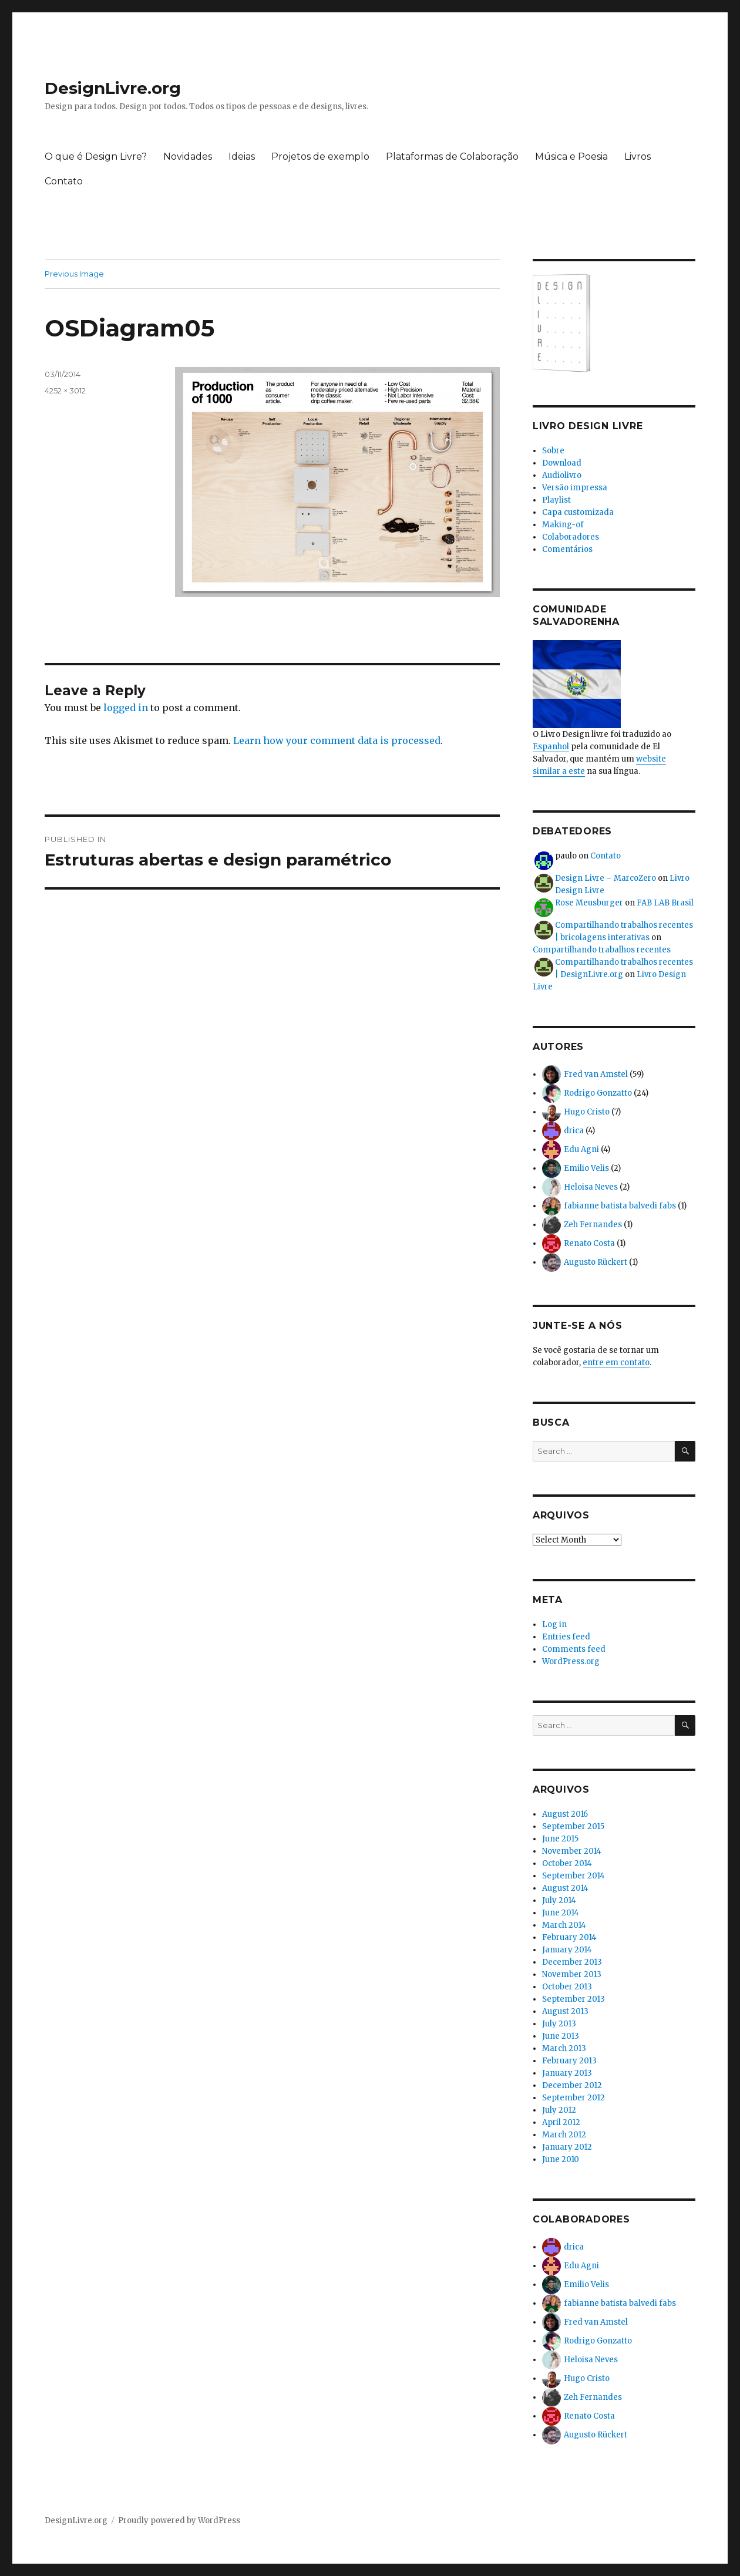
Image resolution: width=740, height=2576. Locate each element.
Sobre (553, 451)
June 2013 (560, 2036)
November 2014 (571, 1851)
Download (561, 463)
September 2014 (573, 1876)
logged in (125, 707)
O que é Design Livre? (96, 156)
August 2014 (565, 1888)
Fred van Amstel (596, 1074)
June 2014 (560, 1913)
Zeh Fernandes (593, 1225)
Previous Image (74, 273)
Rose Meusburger (589, 903)
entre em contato (616, 1363)
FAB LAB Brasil (665, 903)
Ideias (241, 156)
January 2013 (567, 2073)
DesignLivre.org (113, 88)
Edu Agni (581, 1149)
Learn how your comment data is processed (336, 740)
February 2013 (569, 2061)
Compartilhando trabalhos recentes (602, 950)
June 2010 (560, 2159)
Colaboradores (570, 537)
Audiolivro (561, 475)
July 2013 (559, 2024)
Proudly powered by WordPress (179, 2521)
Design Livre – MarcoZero (605, 878)
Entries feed (566, 1637)
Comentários (567, 549)
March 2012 (564, 2135)
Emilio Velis (586, 1168)
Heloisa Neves (591, 1187)
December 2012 (572, 2085)
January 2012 (567, 2147)
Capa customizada (578, 512)
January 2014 (567, 1950)
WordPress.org (571, 1661)
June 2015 (560, 1839)
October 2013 (567, 1987)
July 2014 (559, 1900)
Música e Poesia (571, 156)
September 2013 (573, 1999)
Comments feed (574, 1649)
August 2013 (565, 2011)
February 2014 (569, 1937)
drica (574, 1131)
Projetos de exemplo (320, 156)
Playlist (556, 500)
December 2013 (572, 1962)
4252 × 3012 (65, 390)
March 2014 (564, 1925)
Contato (64, 181)
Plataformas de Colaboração (452, 156)
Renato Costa (589, 1243)
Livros (637, 156)
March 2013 (564, 2048)
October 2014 (567, 1863)
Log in (554, 1624)
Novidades (187, 156)
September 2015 (573, 1826)
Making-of (563, 525)
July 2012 (559, 2110)
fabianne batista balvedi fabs (620, 1206)
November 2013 (571, 1974)
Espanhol (551, 747)
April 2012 (561, 2122)
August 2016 (565, 1814)
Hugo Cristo (587, 1112)
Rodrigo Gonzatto (598, 1093)
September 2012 (573, 2098)
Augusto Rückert (595, 1262)
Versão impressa (574, 488)
